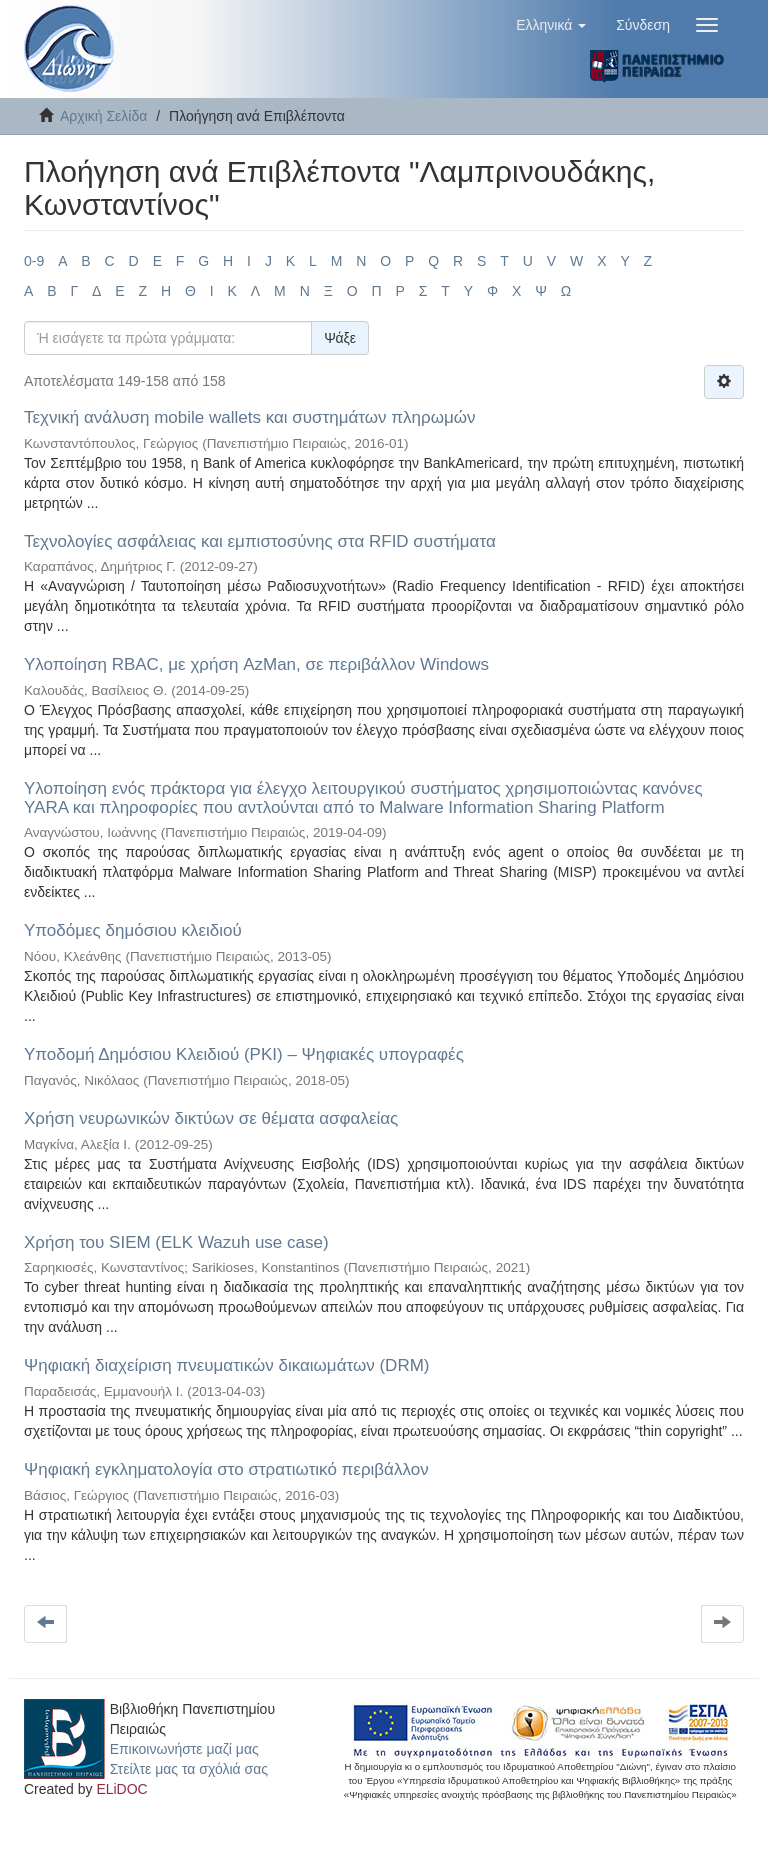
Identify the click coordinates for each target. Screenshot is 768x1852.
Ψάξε (340, 338)
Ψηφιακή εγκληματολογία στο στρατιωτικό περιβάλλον (226, 1469)
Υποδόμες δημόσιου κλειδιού (133, 930)
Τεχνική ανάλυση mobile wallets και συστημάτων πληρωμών (250, 417)
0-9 (34, 261)
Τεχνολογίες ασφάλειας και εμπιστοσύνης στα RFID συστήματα (260, 541)
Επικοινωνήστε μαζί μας (184, 1749)
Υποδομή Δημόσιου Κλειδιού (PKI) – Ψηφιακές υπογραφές (244, 1054)
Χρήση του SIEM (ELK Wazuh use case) (176, 1242)
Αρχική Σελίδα (103, 116)
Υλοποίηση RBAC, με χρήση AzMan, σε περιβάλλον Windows (256, 664)
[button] (551, 25)
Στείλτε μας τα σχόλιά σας (189, 1769)
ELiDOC (121, 1789)
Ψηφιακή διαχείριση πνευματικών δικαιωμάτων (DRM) (226, 1365)
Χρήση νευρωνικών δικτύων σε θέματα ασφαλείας (211, 1118)
